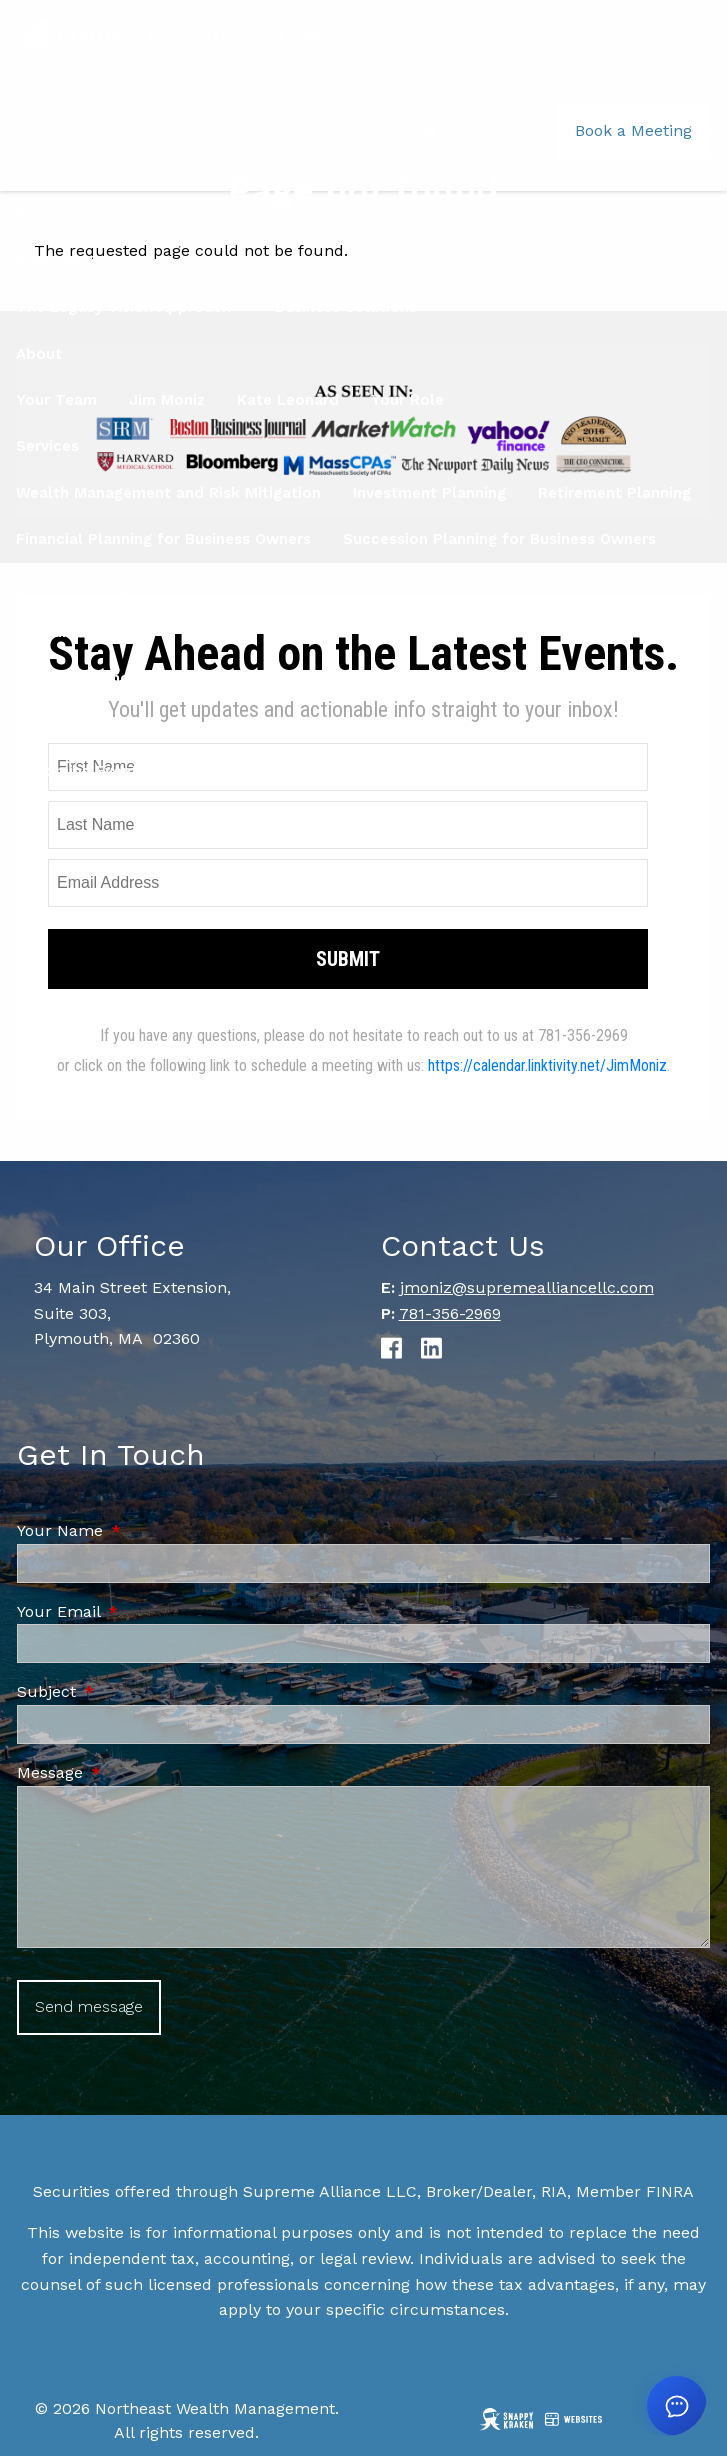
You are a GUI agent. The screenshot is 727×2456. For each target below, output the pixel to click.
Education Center (314, 678)
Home (37, 214)
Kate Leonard (288, 400)
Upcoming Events (81, 771)
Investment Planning (429, 493)
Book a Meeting (633, 130)
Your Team (56, 400)
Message (135, 1772)
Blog (33, 678)
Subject (131, 1691)
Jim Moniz (167, 400)
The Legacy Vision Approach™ (129, 307)
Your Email (143, 1611)
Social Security (73, 585)
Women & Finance (149, 678)
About (39, 354)
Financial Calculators (491, 678)
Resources (55, 632)
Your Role (407, 400)
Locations (53, 725)
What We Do (63, 261)
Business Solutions (346, 307)
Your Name (145, 1530)
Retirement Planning (614, 493)
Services (47, 446)
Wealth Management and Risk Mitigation (168, 493)
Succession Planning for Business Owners (499, 539)
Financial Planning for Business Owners (163, 539)
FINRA (670, 2191)
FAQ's (623, 678)
